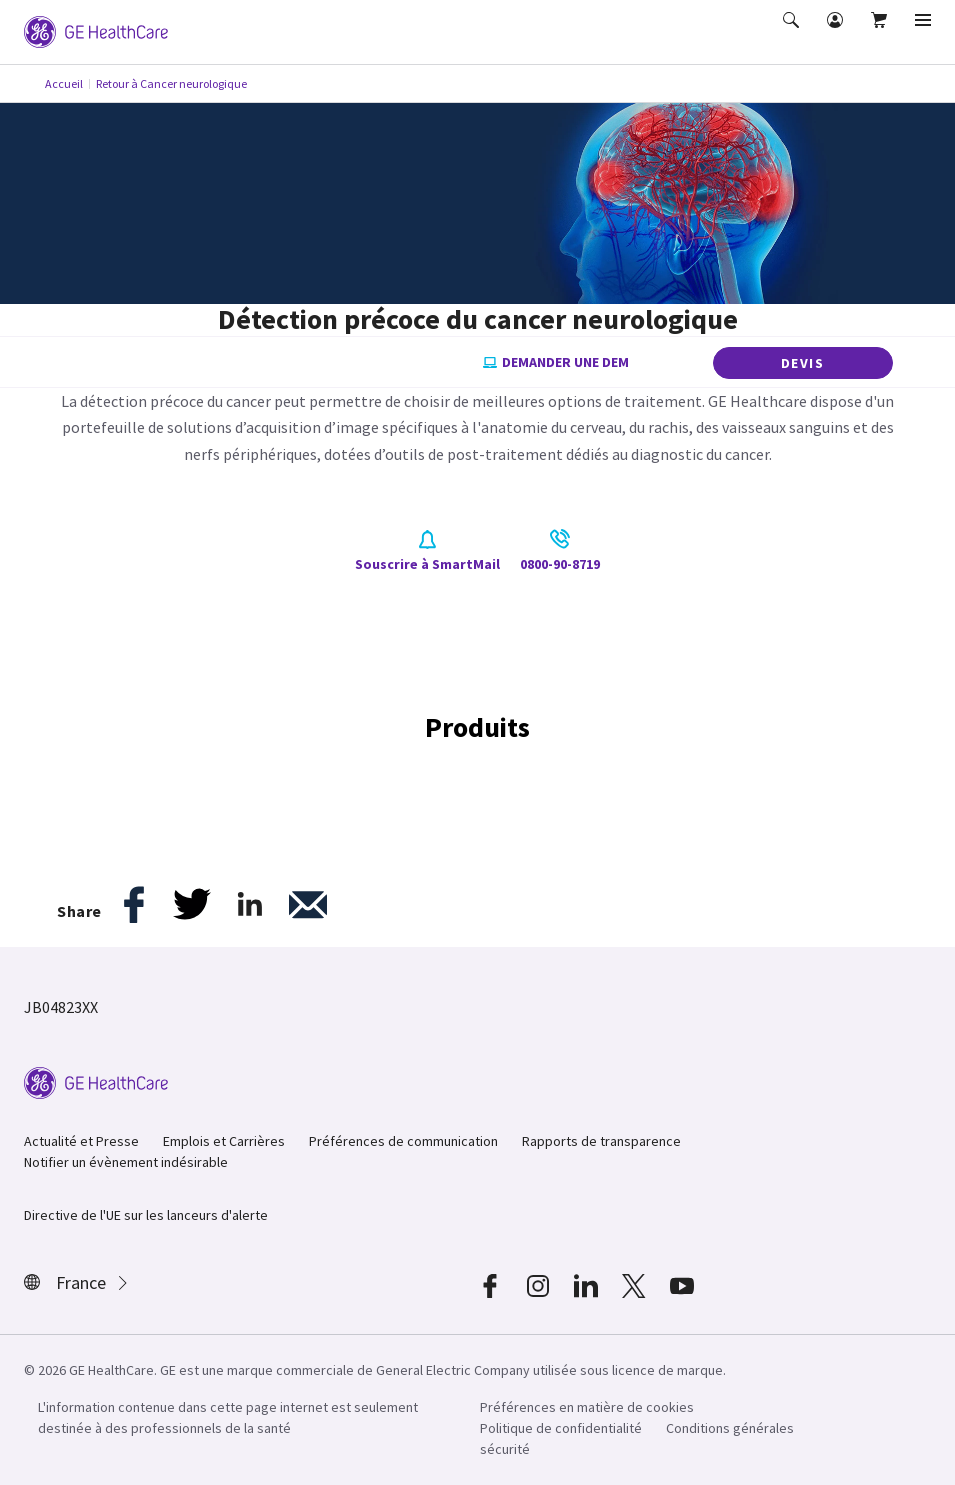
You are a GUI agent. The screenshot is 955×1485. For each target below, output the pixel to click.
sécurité (505, 1449)
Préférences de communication (403, 1141)
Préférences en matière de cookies (587, 1407)
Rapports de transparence (601, 1141)
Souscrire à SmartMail (427, 551)
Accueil (64, 83)
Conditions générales (730, 1428)
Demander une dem (556, 362)
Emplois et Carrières (224, 1141)
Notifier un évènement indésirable (126, 1162)
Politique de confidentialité (561, 1428)
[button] (793, 34)
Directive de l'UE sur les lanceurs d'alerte (146, 1215)
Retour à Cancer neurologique (171, 83)
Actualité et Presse (81, 1141)
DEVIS (803, 363)
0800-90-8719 (560, 551)
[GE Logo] (96, 30)
